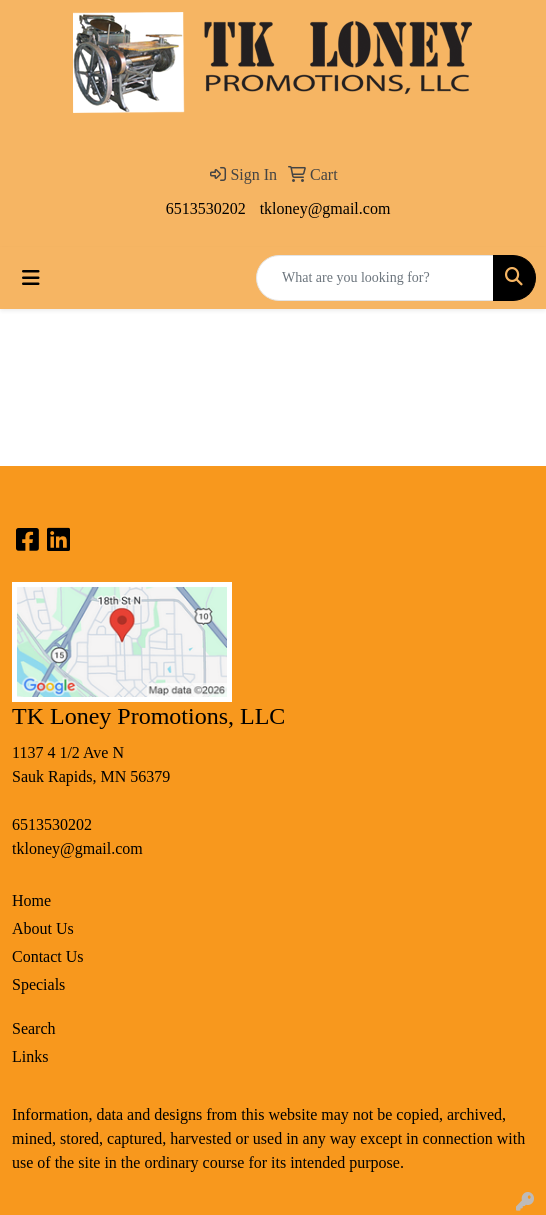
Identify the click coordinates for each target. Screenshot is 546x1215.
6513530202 (206, 208)
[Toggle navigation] (31, 278)
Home (31, 900)
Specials (38, 984)
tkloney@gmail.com (325, 208)
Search (34, 1028)
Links (30, 1056)
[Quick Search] (375, 278)
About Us (43, 928)
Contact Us (48, 956)
